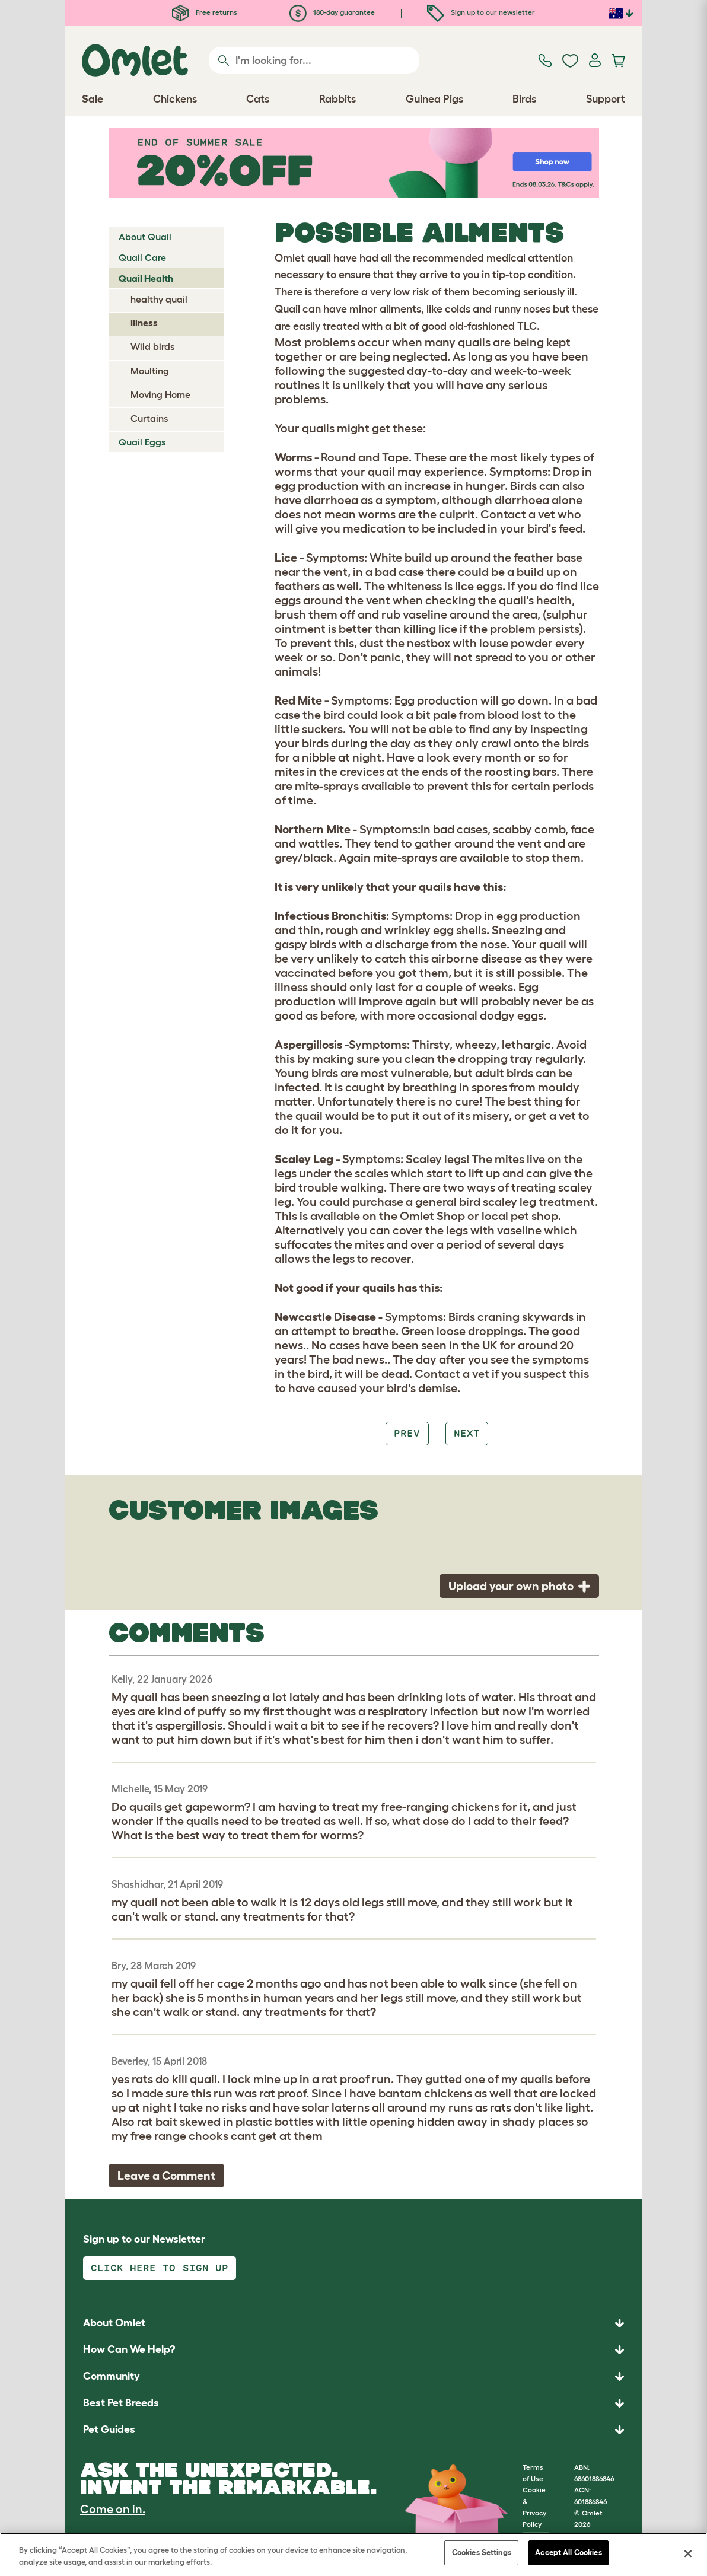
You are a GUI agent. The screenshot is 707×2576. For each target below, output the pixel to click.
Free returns (204, 12)
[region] (353, 2554)
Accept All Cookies (568, 2552)
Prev (407, 1433)
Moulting (149, 370)
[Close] (688, 2553)
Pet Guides (109, 2429)
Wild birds (152, 346)
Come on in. (112, 2508)
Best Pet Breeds (121, 2403)
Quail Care (142, 257)
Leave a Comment (166, 2175)
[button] (353, 2429)
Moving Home (160, 394)
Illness (144, 322)
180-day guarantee (332, 12)
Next (467, 1433)
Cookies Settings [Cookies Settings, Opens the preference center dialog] (481, 2552)
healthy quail (158, 299)
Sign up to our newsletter (481, 12)
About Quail (145, 236)
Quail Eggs (142, 442)
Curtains (149, 418)
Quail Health (146, 278)
